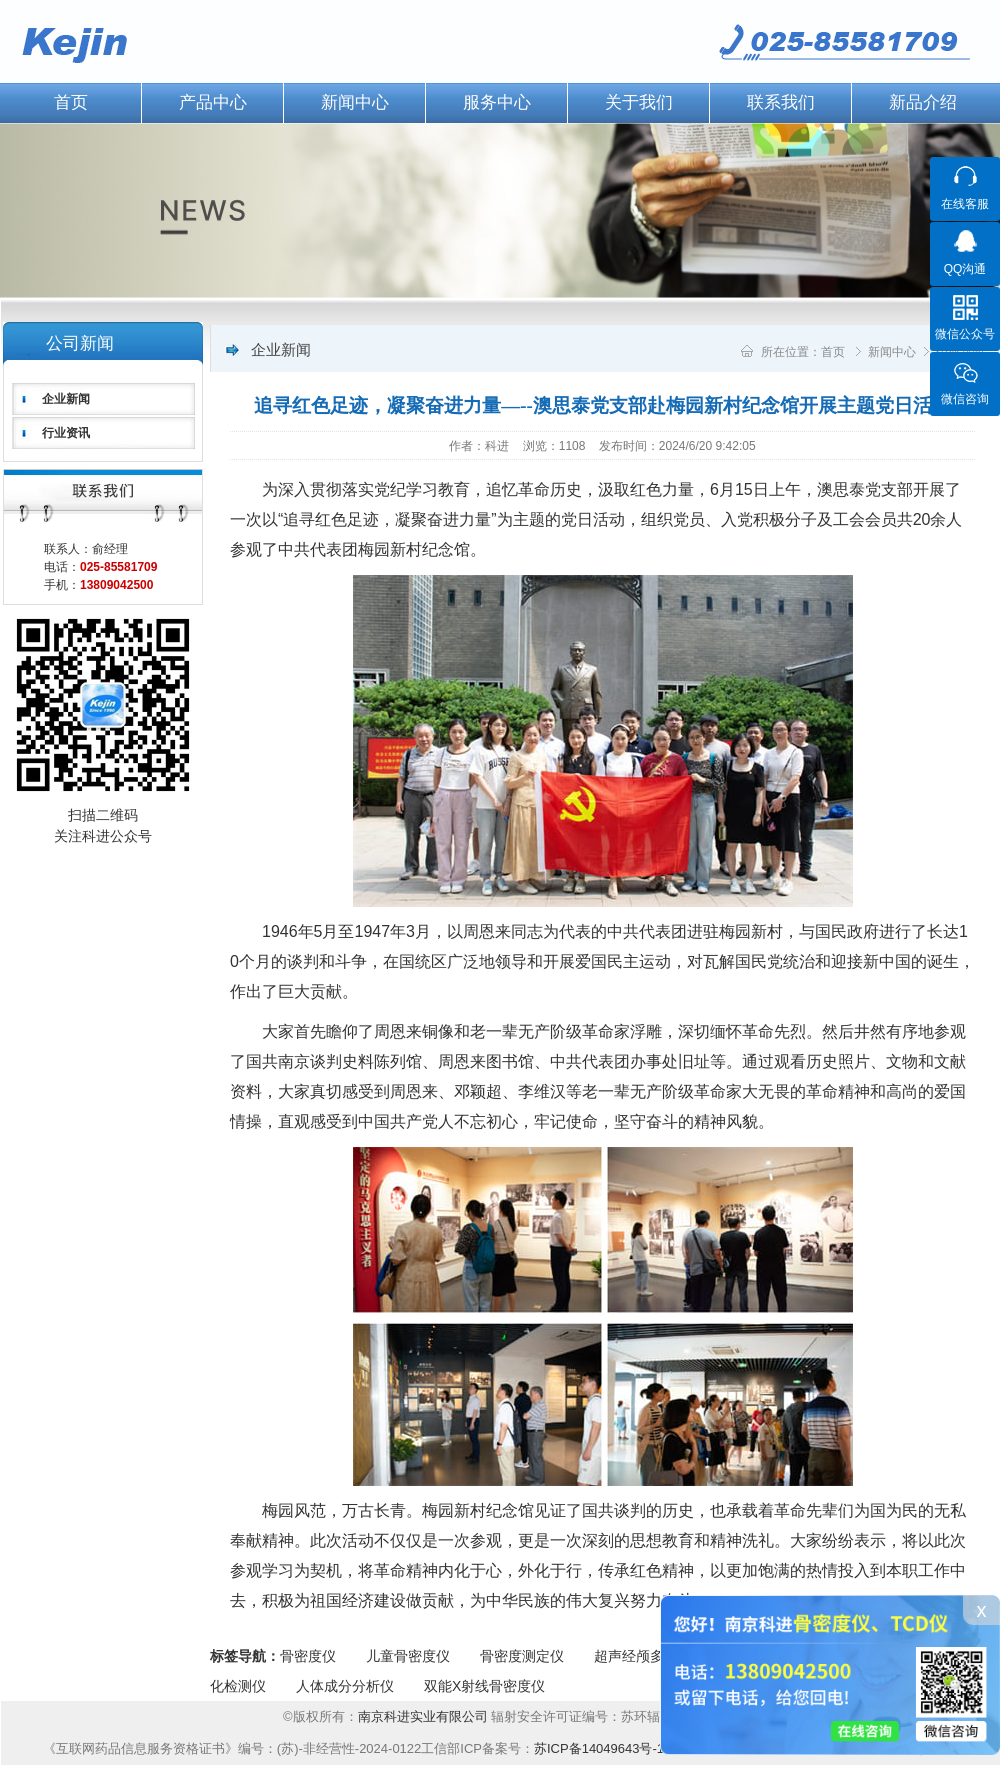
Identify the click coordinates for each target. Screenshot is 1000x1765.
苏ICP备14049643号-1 (599, 1748)
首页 (833, 352)
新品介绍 (923, 102)
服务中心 (497, 102)
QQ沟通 (965, 269)
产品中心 (213, 102)
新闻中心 (355, 102)
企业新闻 (66, 399)
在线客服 (965, 204)
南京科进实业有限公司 (425, 1716)
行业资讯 (66, 433)
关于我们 (639, 102)
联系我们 (781, 102)
